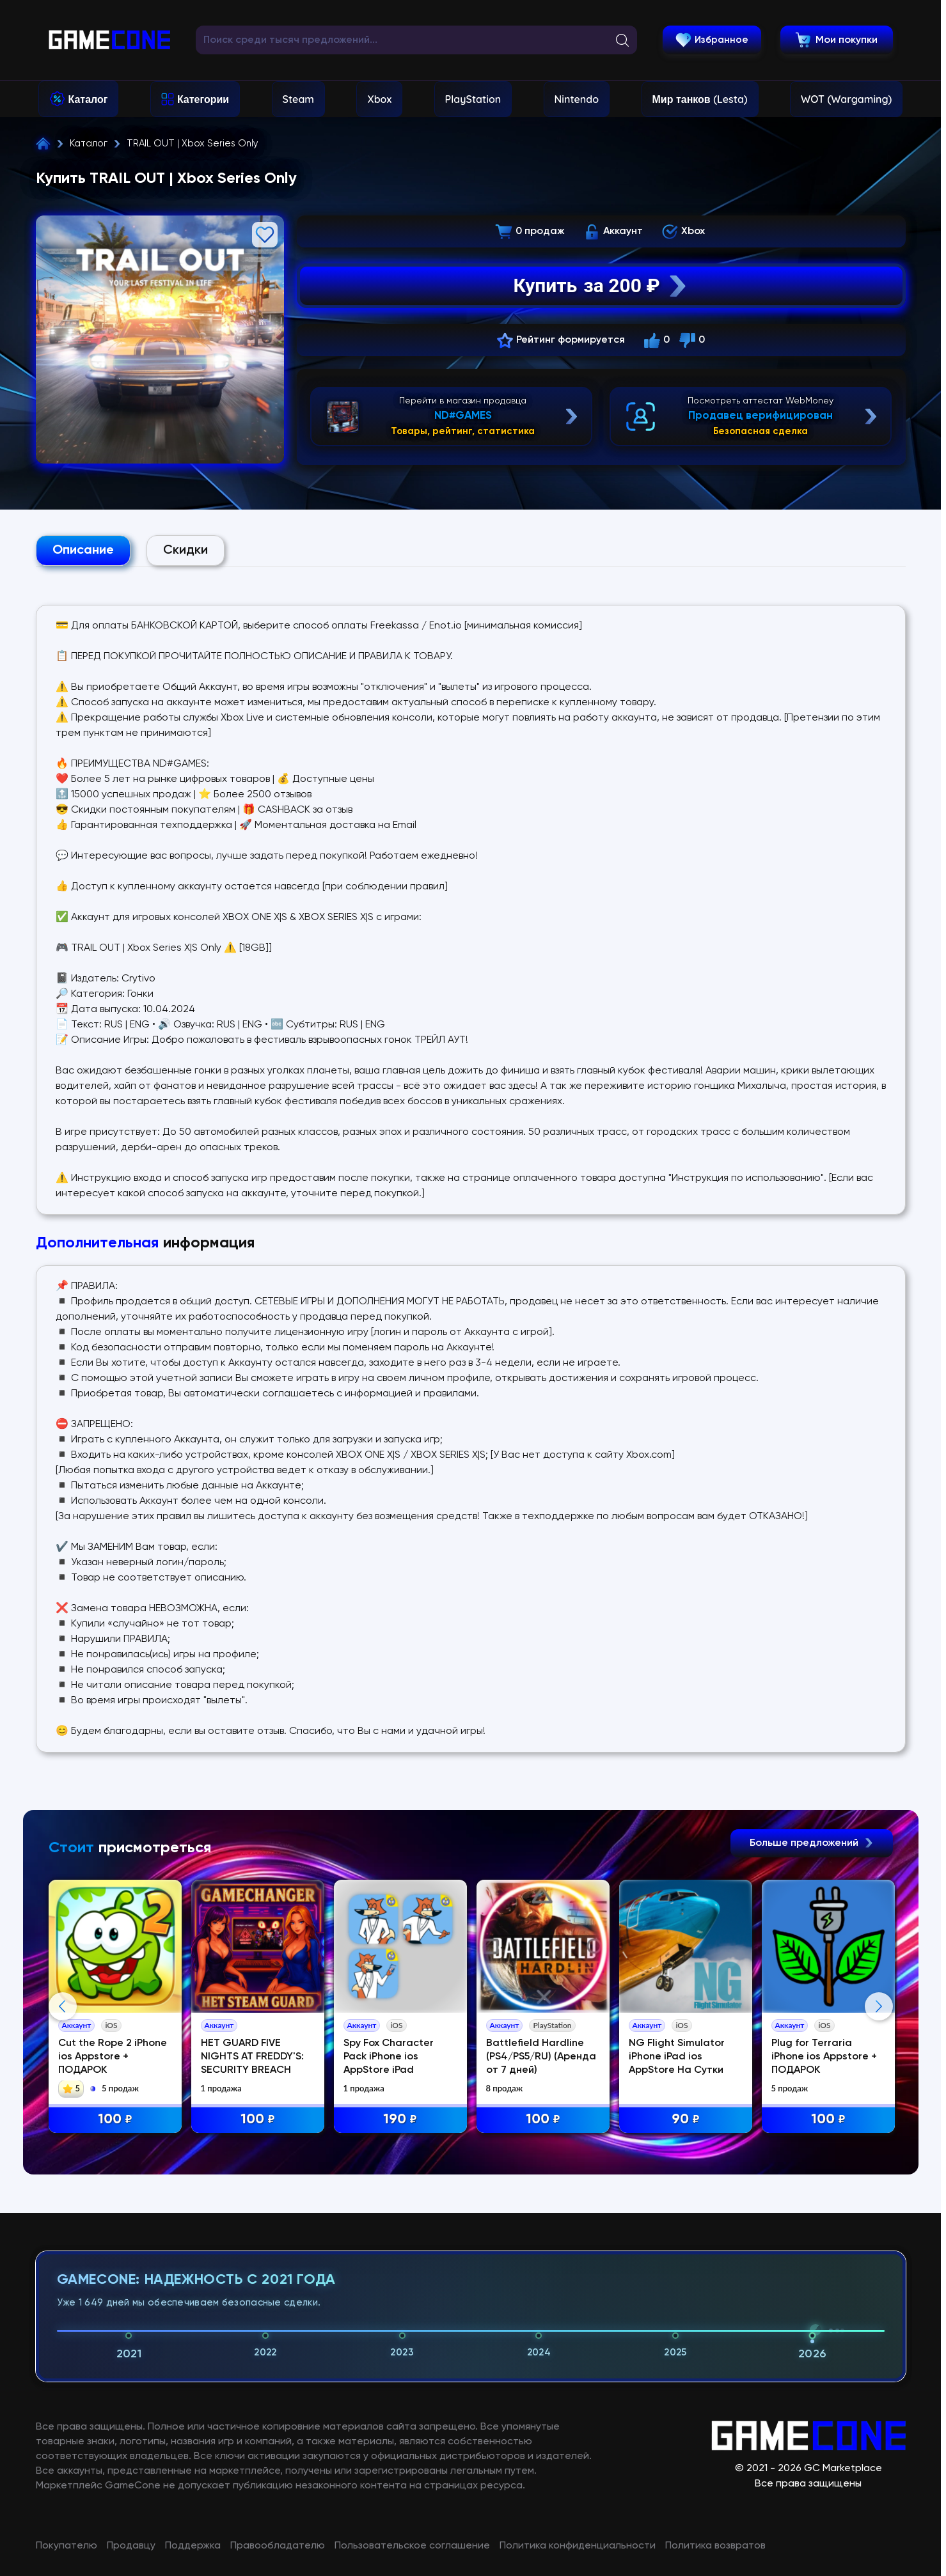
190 (400, 2119)
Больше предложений (812, 1843)
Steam (298, 99)
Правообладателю (277, 2546)
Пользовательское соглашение (412, 2546)
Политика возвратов (715, 2546)
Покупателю (66, 2546)
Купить (600, 286)
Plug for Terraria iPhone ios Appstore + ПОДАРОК (824, 2056)
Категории (203, 99)
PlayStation (473, 99)
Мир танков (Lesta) (700, 99)
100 (115, 2119)
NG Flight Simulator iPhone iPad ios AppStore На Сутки (677, 2056)
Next (879, 2006)
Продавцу (131, 2546)
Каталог (88, 99)
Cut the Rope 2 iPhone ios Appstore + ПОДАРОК (112, 2056)
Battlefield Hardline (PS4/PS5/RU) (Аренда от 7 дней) (541, 2056)
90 (686, 2119)
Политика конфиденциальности (578, 2546)
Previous (63, 2006)
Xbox (379, 99)
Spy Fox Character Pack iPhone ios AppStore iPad (388, 2056)
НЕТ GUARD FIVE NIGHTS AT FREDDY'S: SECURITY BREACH (252, 2056)
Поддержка (193, 2546)
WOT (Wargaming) (846, 99)
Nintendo (577, 99)
